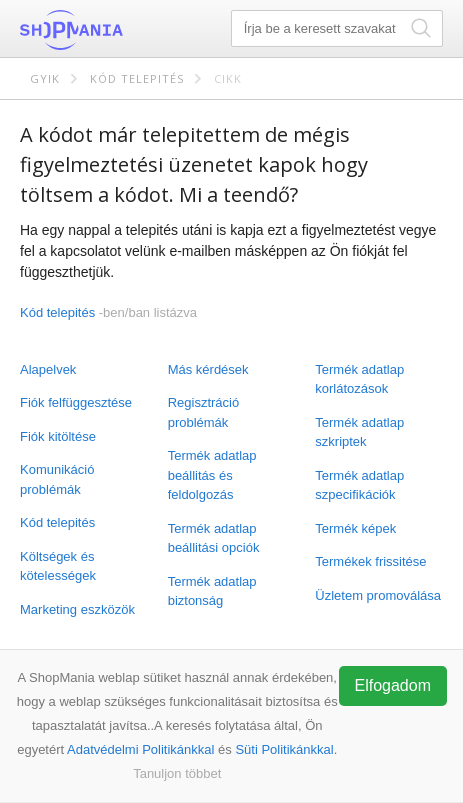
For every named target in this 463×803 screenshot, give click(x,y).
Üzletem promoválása (378, 595)
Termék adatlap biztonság (212, 591)
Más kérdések (208, 369)
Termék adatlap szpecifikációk (359, 485)
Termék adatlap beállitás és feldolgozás (212, 475)
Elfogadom (393, 685)
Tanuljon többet (177, 773)
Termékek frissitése (370, 561)
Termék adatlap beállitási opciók (214, 538)
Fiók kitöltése (58, 436)
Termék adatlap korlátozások (359, 379)
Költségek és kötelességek (58, 566)
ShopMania (120, 30)
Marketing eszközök (77, 609)
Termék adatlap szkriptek (359, 432)
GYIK (45, 78)
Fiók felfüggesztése (76, 402)
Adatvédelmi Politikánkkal (140, 749)
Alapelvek (48, 369)
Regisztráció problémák (204, 412)
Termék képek (355, 528)
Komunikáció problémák (57, 479)
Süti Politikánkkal (284, 749)
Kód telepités (137, 78)
